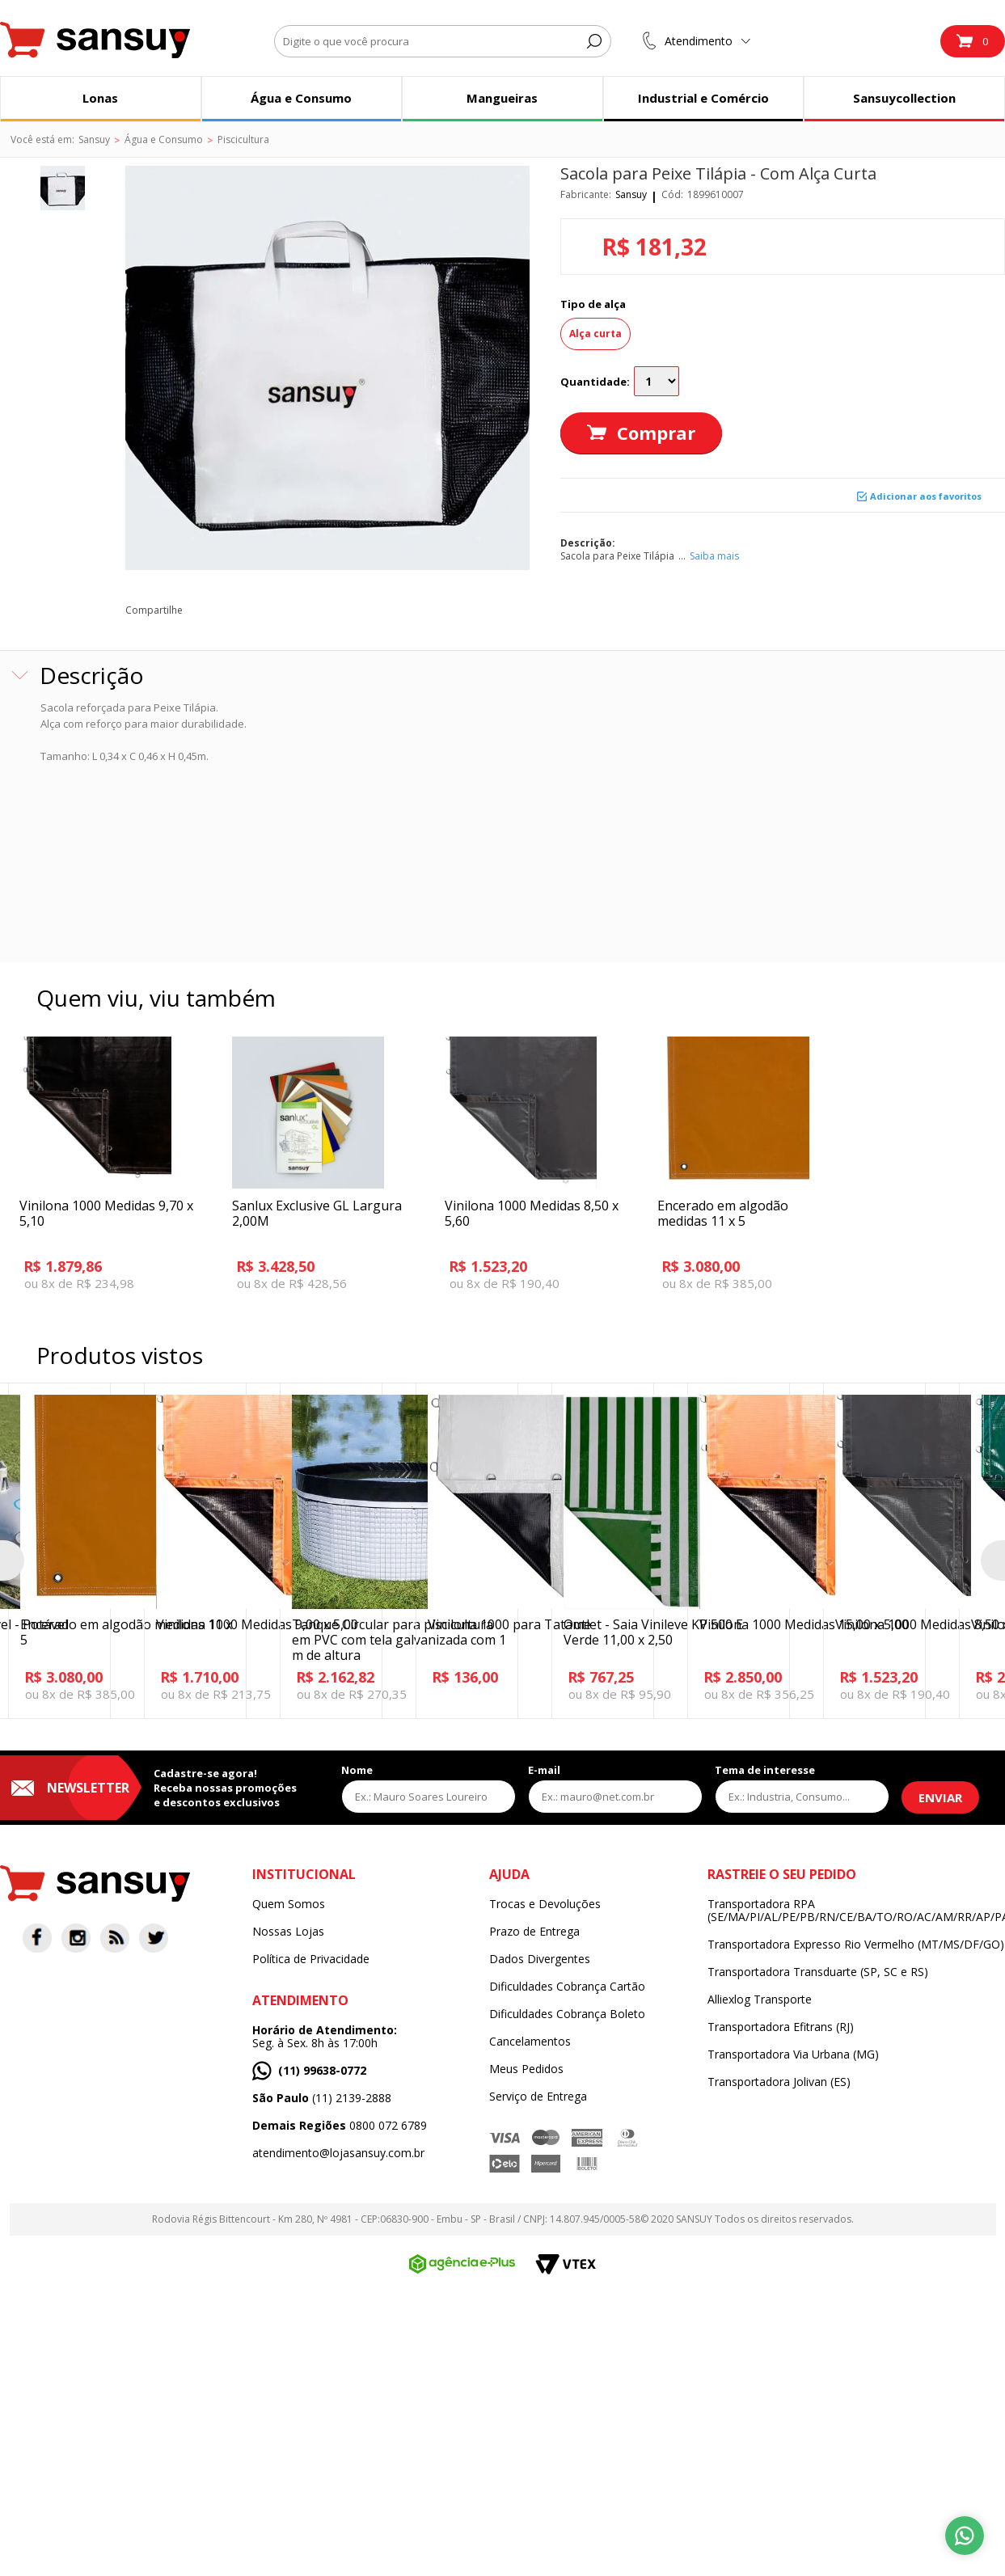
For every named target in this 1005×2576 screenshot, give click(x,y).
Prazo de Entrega (534, 1931)
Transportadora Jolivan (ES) (779, 2082)
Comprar (656, 432)
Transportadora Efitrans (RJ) (780, 2027)
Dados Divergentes (539, 1959)
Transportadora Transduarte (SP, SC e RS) (817, 1972)
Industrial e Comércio (703, 98)
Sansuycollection (904, 98)
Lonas (100, 98)
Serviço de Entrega (538, 2096)
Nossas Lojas (288, 1931)
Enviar (940, 1797)
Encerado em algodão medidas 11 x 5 (722, 1213)
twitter (241, 610)
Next (993, 1560)
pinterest (278, 610)
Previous (12, 1560)
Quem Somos (288, 1904)
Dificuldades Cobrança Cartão (567, 1986)
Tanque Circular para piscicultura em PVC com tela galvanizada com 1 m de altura (399, 1639)
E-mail (544, 1770)
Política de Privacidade (310, 1959)
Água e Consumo (301, 98)
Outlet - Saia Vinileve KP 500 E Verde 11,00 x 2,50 (653, 1632)
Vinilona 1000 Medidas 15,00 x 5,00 (804, 1624)
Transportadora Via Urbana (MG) (793, 2054)
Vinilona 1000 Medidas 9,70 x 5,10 (106, 1213)
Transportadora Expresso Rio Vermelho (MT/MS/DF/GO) (855, 1944)
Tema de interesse (765, 1770)
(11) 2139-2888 (321, 2098)
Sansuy (631, 194)
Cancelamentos (530, 2041)
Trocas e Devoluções (545, 1904)
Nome (357, 1770)
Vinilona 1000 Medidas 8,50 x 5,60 (532, 1213)
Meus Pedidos (526, 2069)
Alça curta (595, 333)
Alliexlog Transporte (759, 1999)
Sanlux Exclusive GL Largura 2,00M (317, 1213)
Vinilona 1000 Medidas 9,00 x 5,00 (257, 1624)
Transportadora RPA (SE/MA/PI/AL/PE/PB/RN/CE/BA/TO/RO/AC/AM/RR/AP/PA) (856, 1911)
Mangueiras (502, 98)
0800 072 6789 (339, 2125)
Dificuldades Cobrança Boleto (567, 2014)
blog (350, 610)
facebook (205, 610)
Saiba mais (714, 556)
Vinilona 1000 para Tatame (509, 1624)
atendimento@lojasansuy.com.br (338, 2153)
